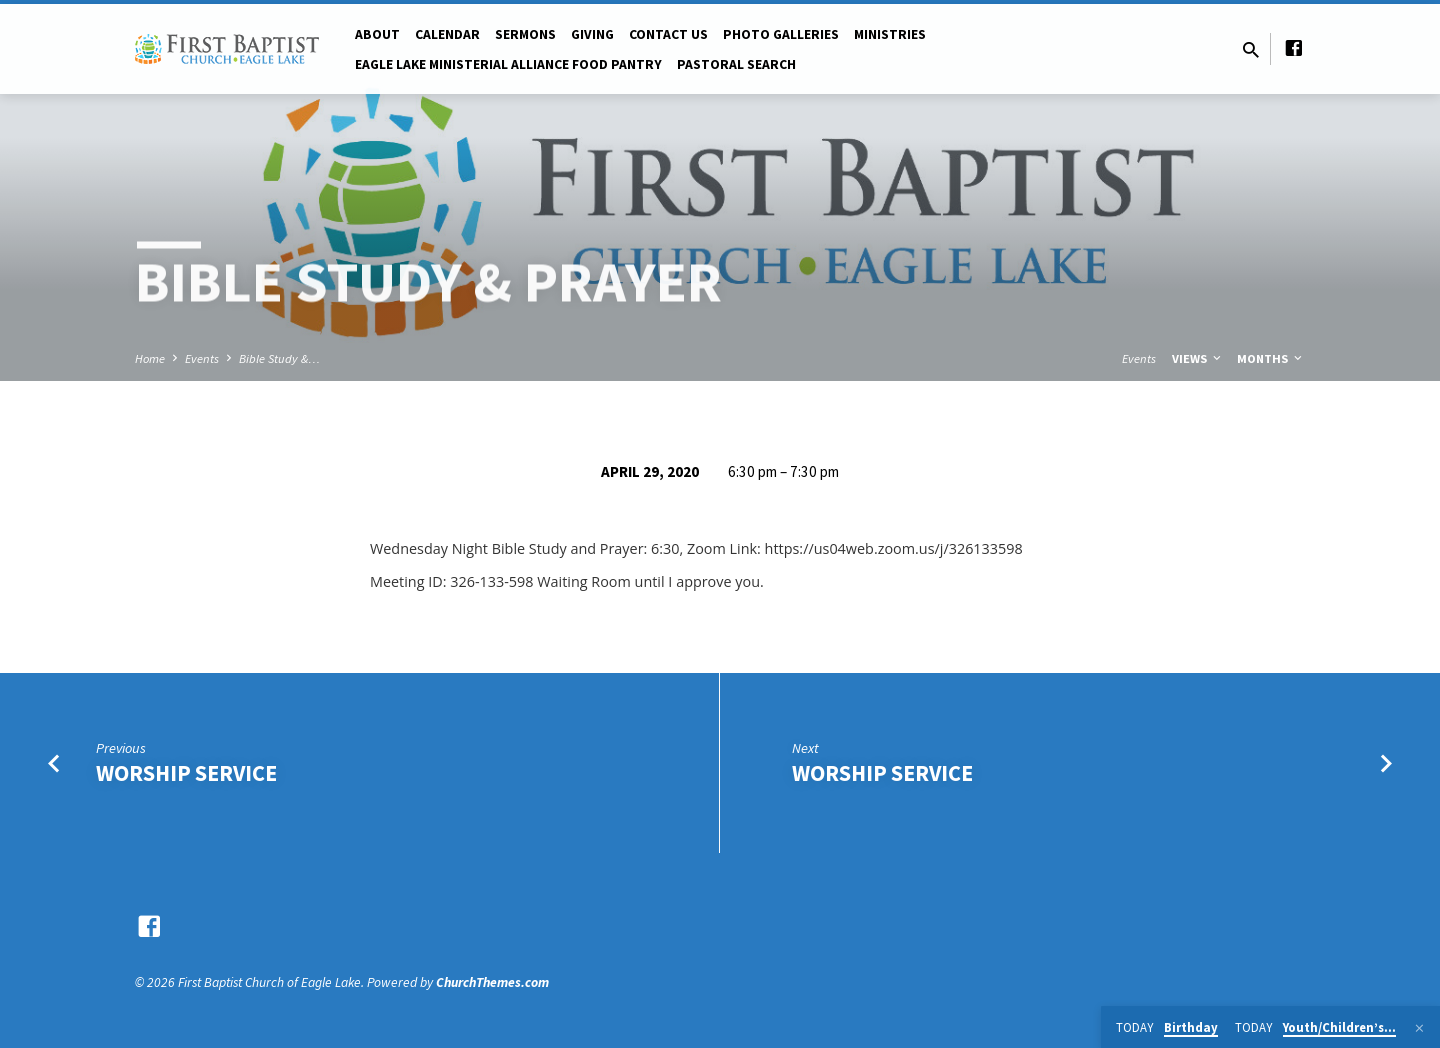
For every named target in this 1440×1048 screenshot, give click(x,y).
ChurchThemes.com (492, 982)
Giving (592, 34)
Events (202, 358)
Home (150, 358)
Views (1198, 358)
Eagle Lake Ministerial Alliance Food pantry (508, 64)
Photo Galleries (781, 34)
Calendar (447, 34)
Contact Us (668, 34)
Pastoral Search (736, 64)
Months (1271, 358)
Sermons (525, 34)
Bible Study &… (279, 358)
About (377, 34)
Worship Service (186, 773)
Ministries (890, 34)
